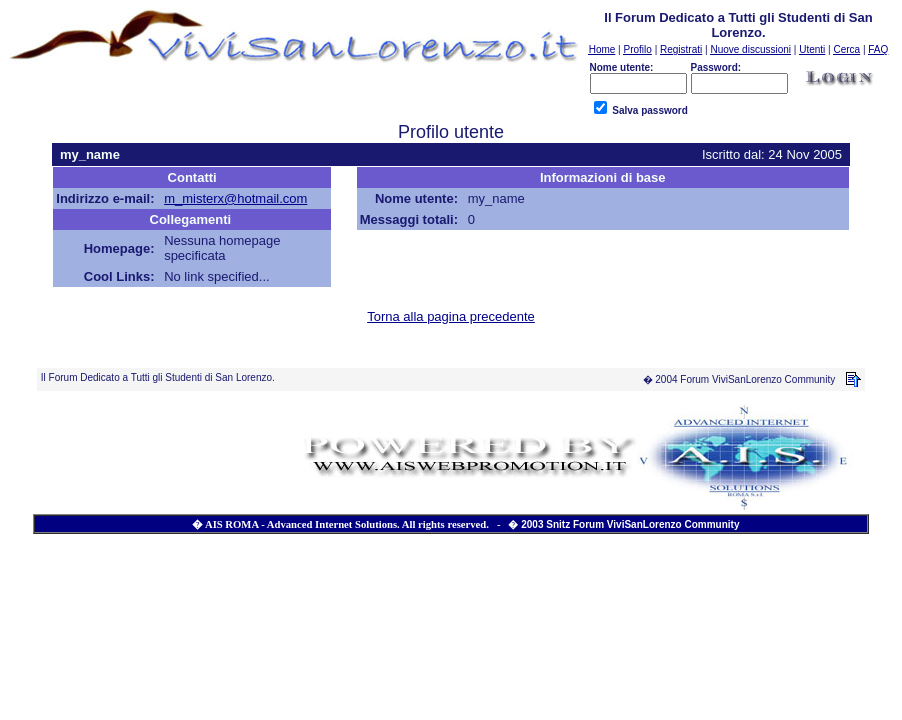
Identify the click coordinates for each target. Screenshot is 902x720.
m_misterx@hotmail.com (235, 198)
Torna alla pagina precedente (451, 316)
